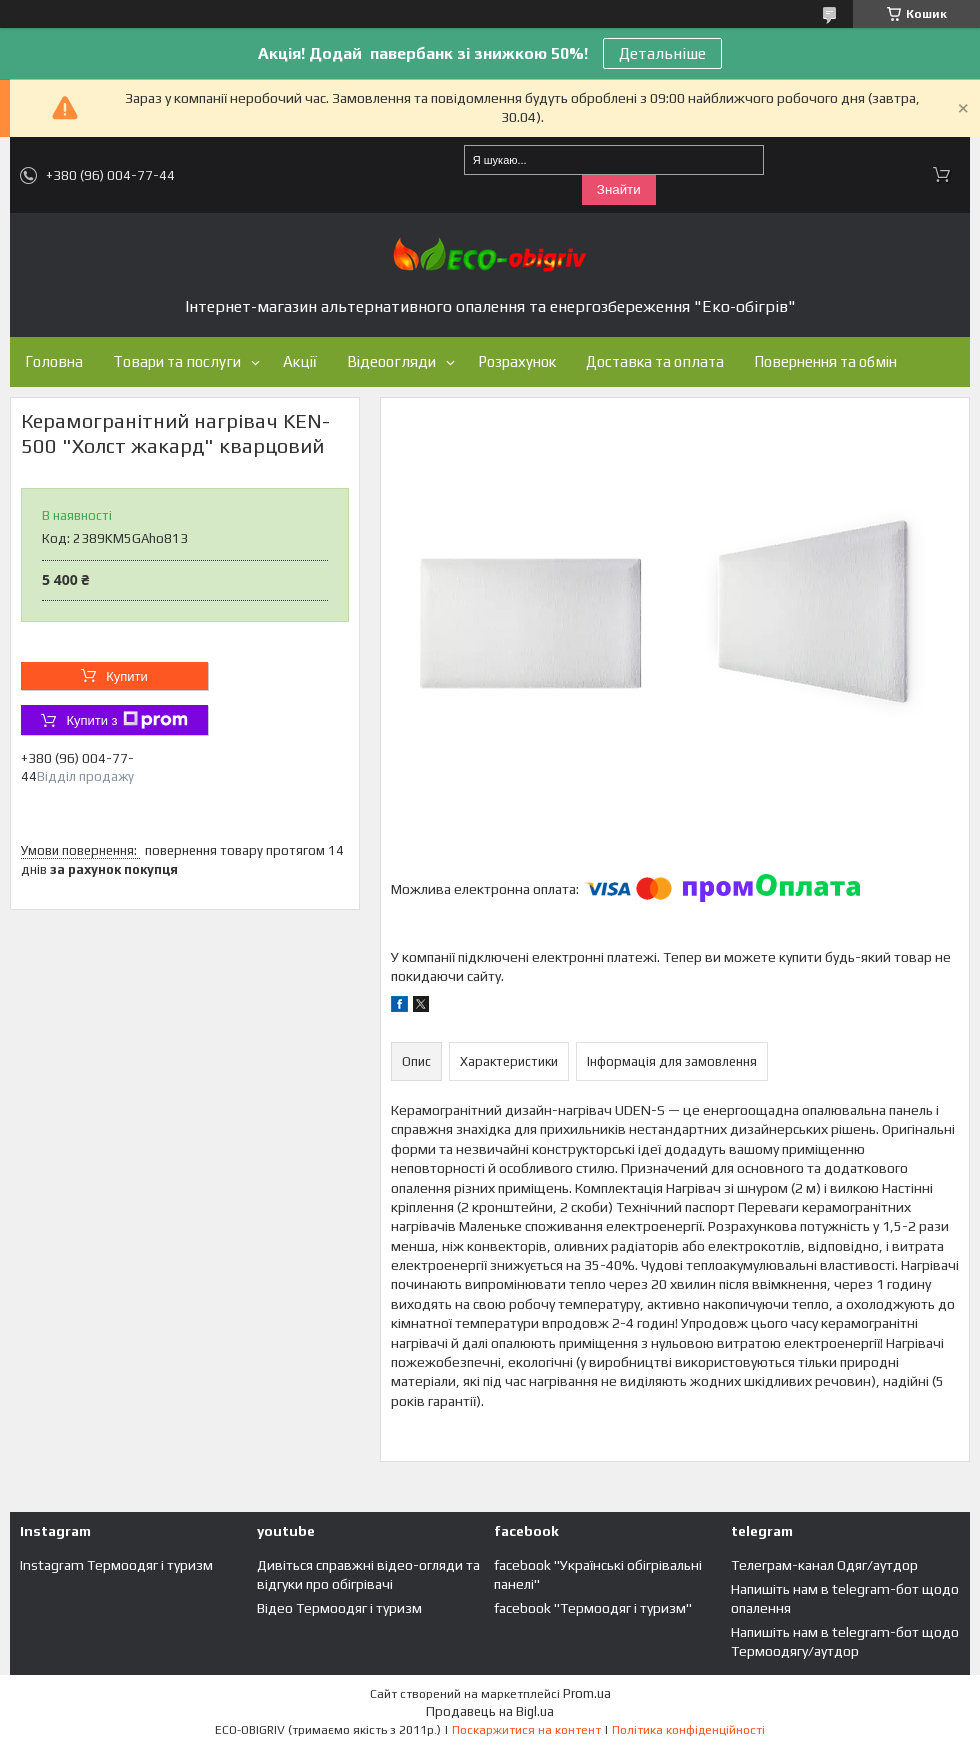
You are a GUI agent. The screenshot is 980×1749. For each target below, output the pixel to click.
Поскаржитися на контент (526, 1730)
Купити (127, 676)
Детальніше (662, 53)
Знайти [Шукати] (619, 189)
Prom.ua (587, 1693)
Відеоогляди (391, 361)
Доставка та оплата (655, 361)
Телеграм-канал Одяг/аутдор (824, 1565)
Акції (300, 361)
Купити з (126, 720)
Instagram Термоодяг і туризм (116, 1565)
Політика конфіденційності (688, 1730)
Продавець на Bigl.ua (490, 1711)
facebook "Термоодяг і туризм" (593, 1608)
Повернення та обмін (825, 361)
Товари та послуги (177, 361)
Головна (54, 361)
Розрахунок (517, 361)
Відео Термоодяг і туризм (339, 1608)
